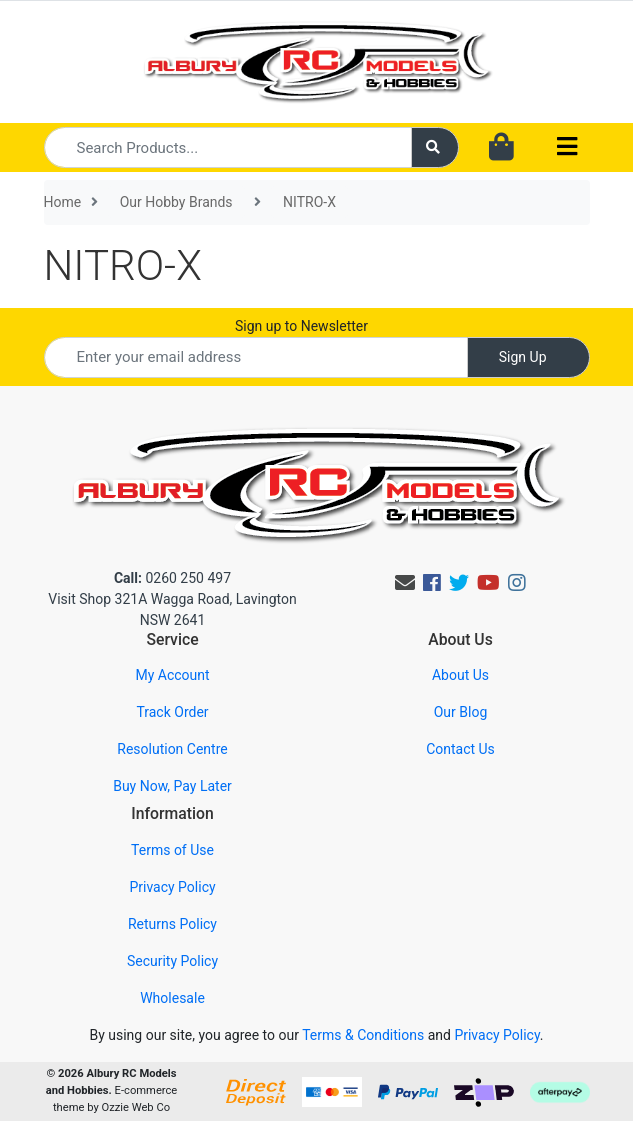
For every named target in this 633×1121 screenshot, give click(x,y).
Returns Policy (172, 924)
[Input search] (228, 147)
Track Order (172, 712)
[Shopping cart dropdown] (501, 148)
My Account (172, 675)
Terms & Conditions (363, 1035)
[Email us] (405, 583)
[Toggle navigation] (567, 147)
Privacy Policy (172, 887)
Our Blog (461, 712)
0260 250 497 (172, 578)
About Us (460, 675)
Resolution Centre (172, 749)
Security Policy (172, 961)
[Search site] (435, 147)
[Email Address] (256, 357)
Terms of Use (172, 850)
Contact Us (460, 749)
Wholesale (172, 998)
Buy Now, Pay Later (172, 786)
